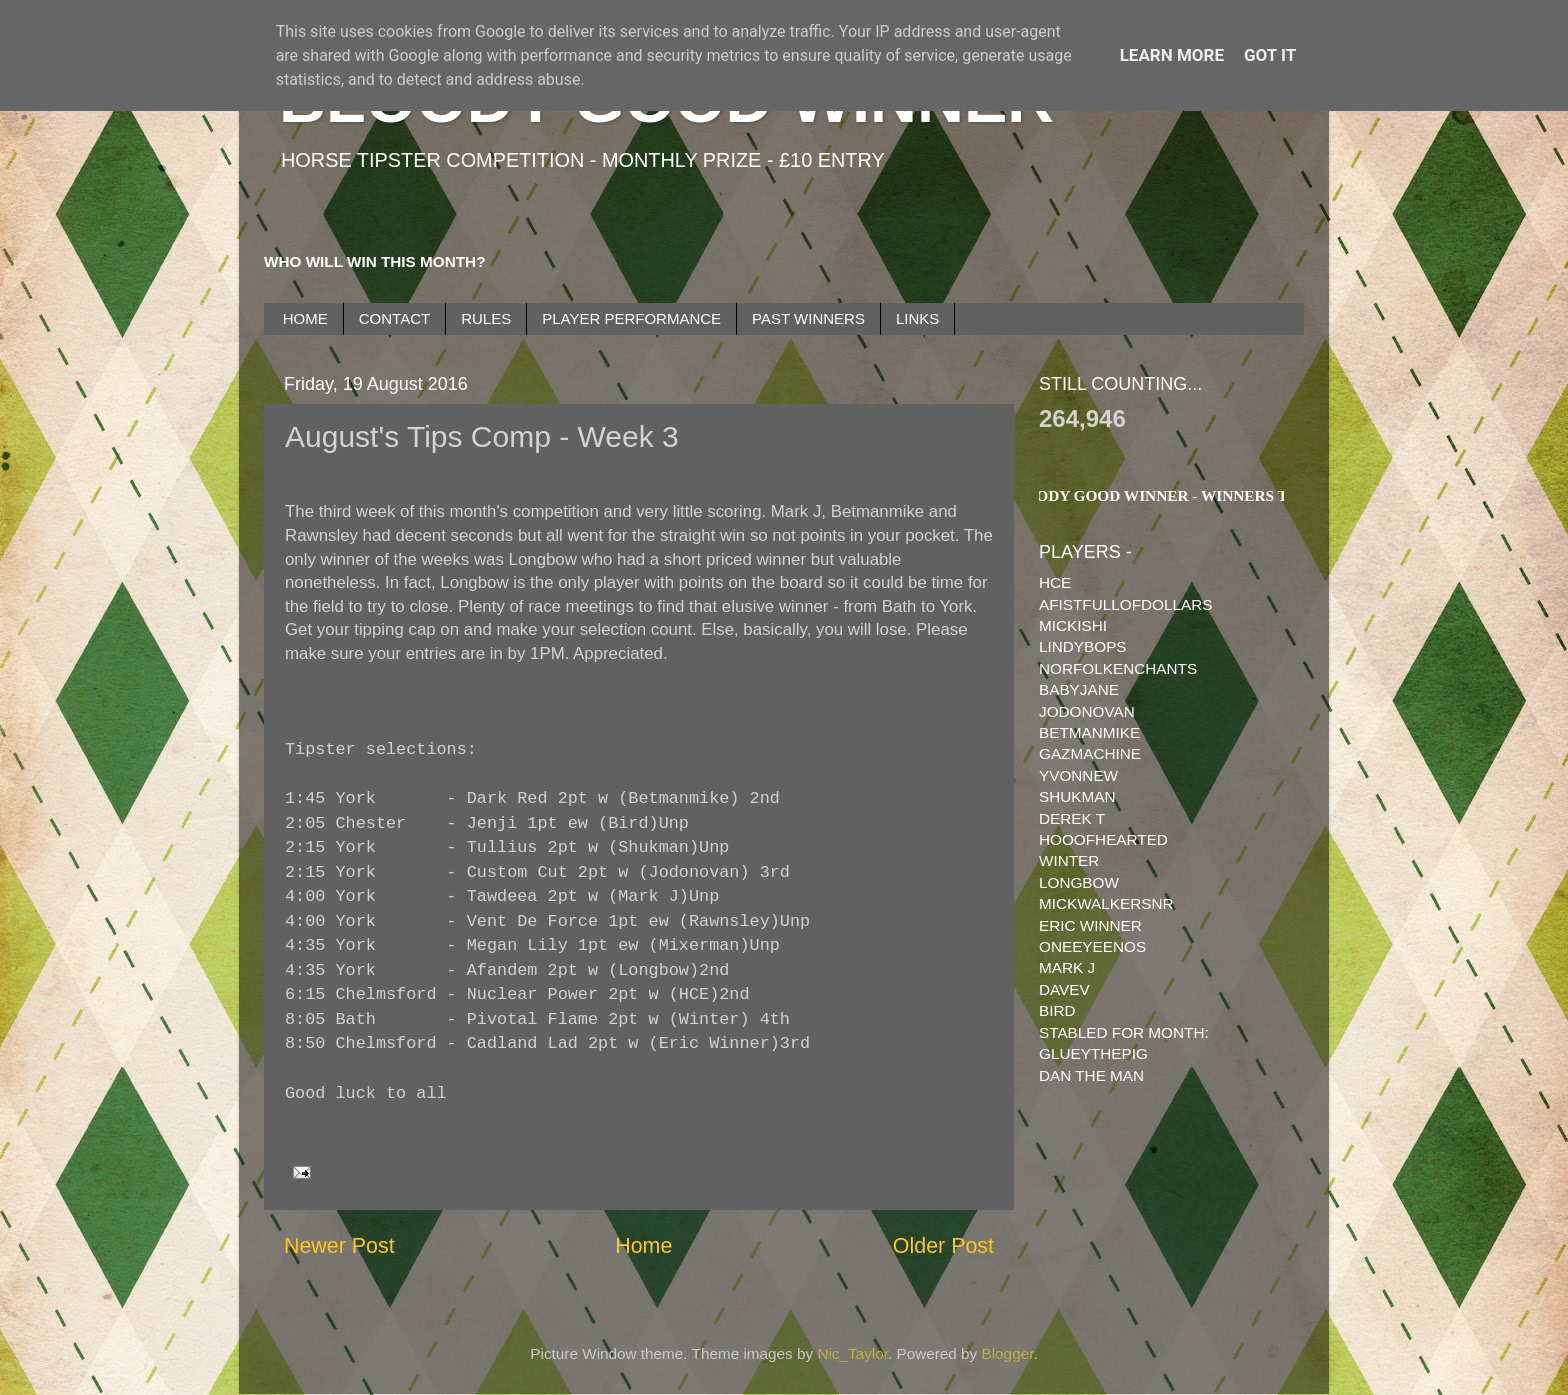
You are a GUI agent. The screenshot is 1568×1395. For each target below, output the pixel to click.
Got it (1270, 55)
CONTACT (394, 318)
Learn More (1172, 55)
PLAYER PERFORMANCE (631, 318)
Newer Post (339, 1246)
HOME (305, 318)
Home (643, 1246)
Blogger (1008, 1353)
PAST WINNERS (808, 318)
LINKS (917, 318)
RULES (486, 318)
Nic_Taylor (852, 1353)
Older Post (943, 1246)
